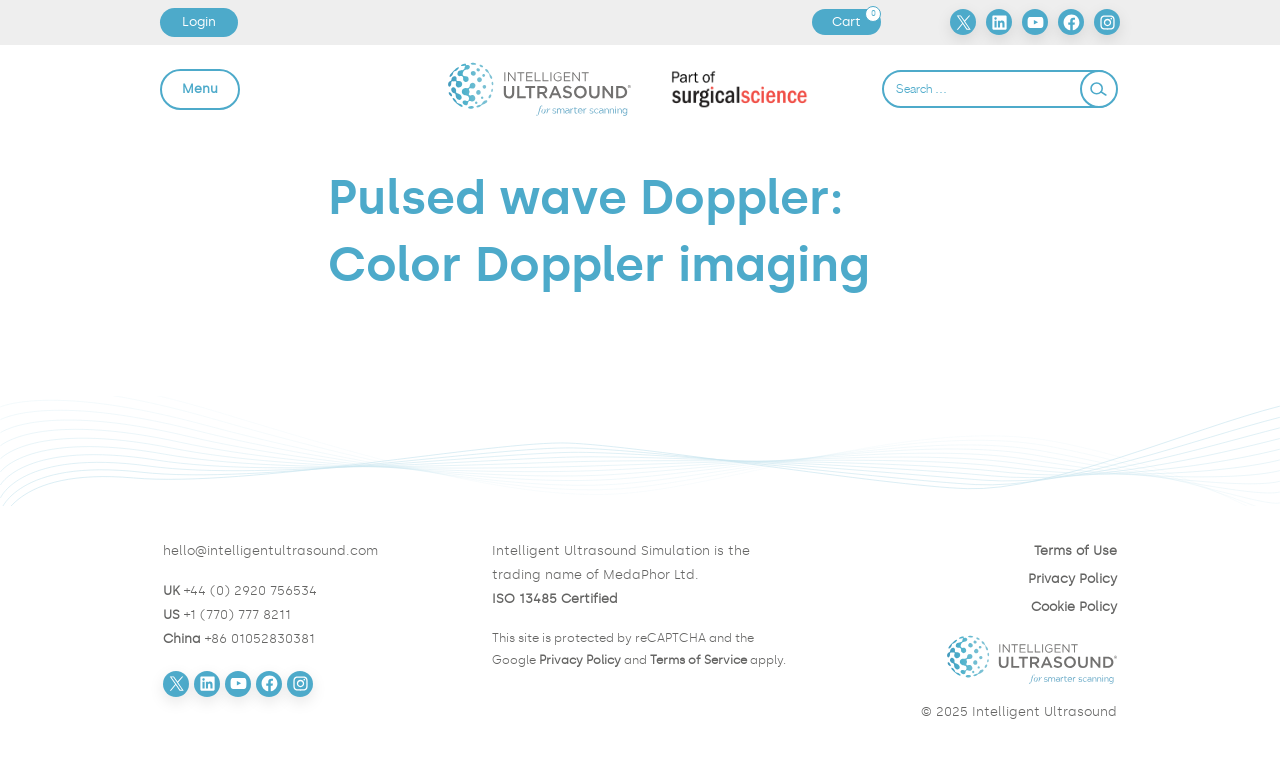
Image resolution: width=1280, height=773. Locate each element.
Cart (856, 22)
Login (199, 21)
